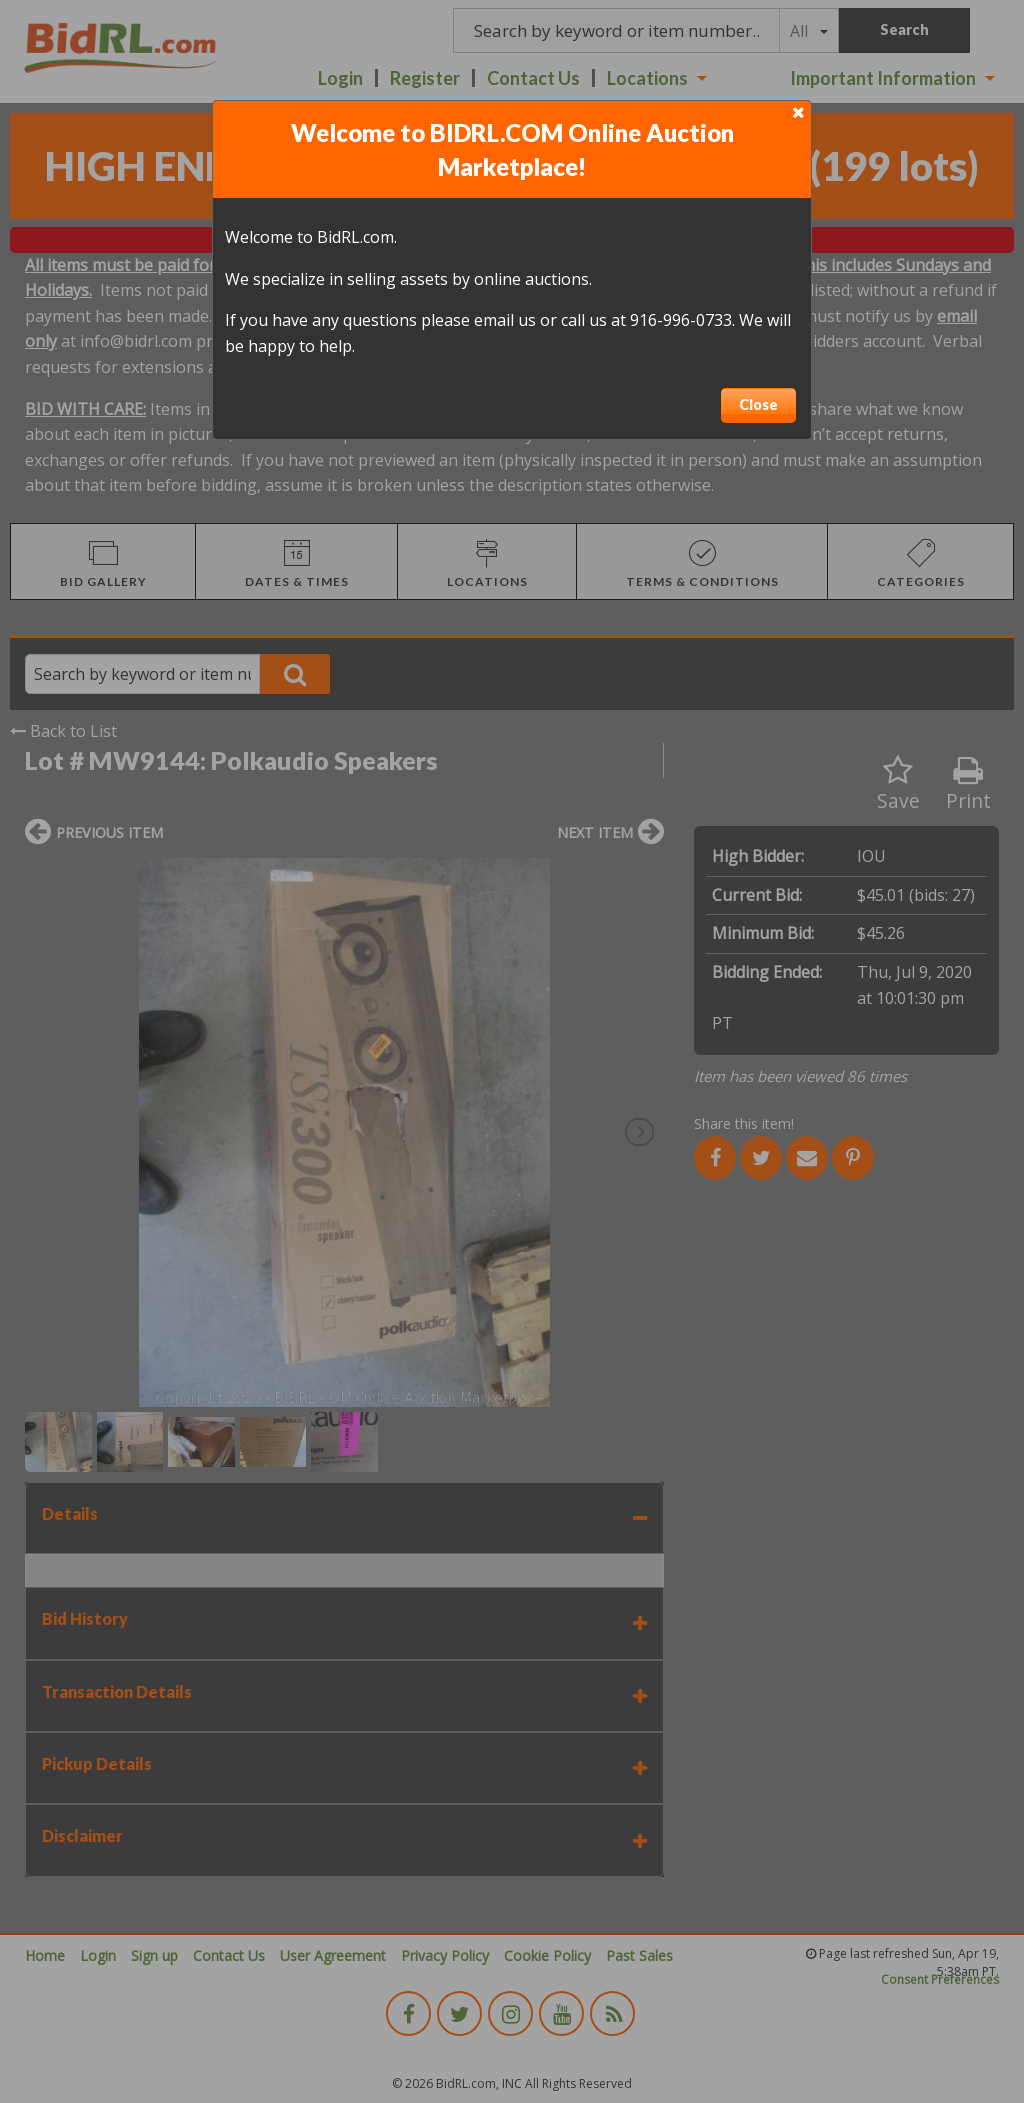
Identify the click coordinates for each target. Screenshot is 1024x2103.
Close (758, 404)
